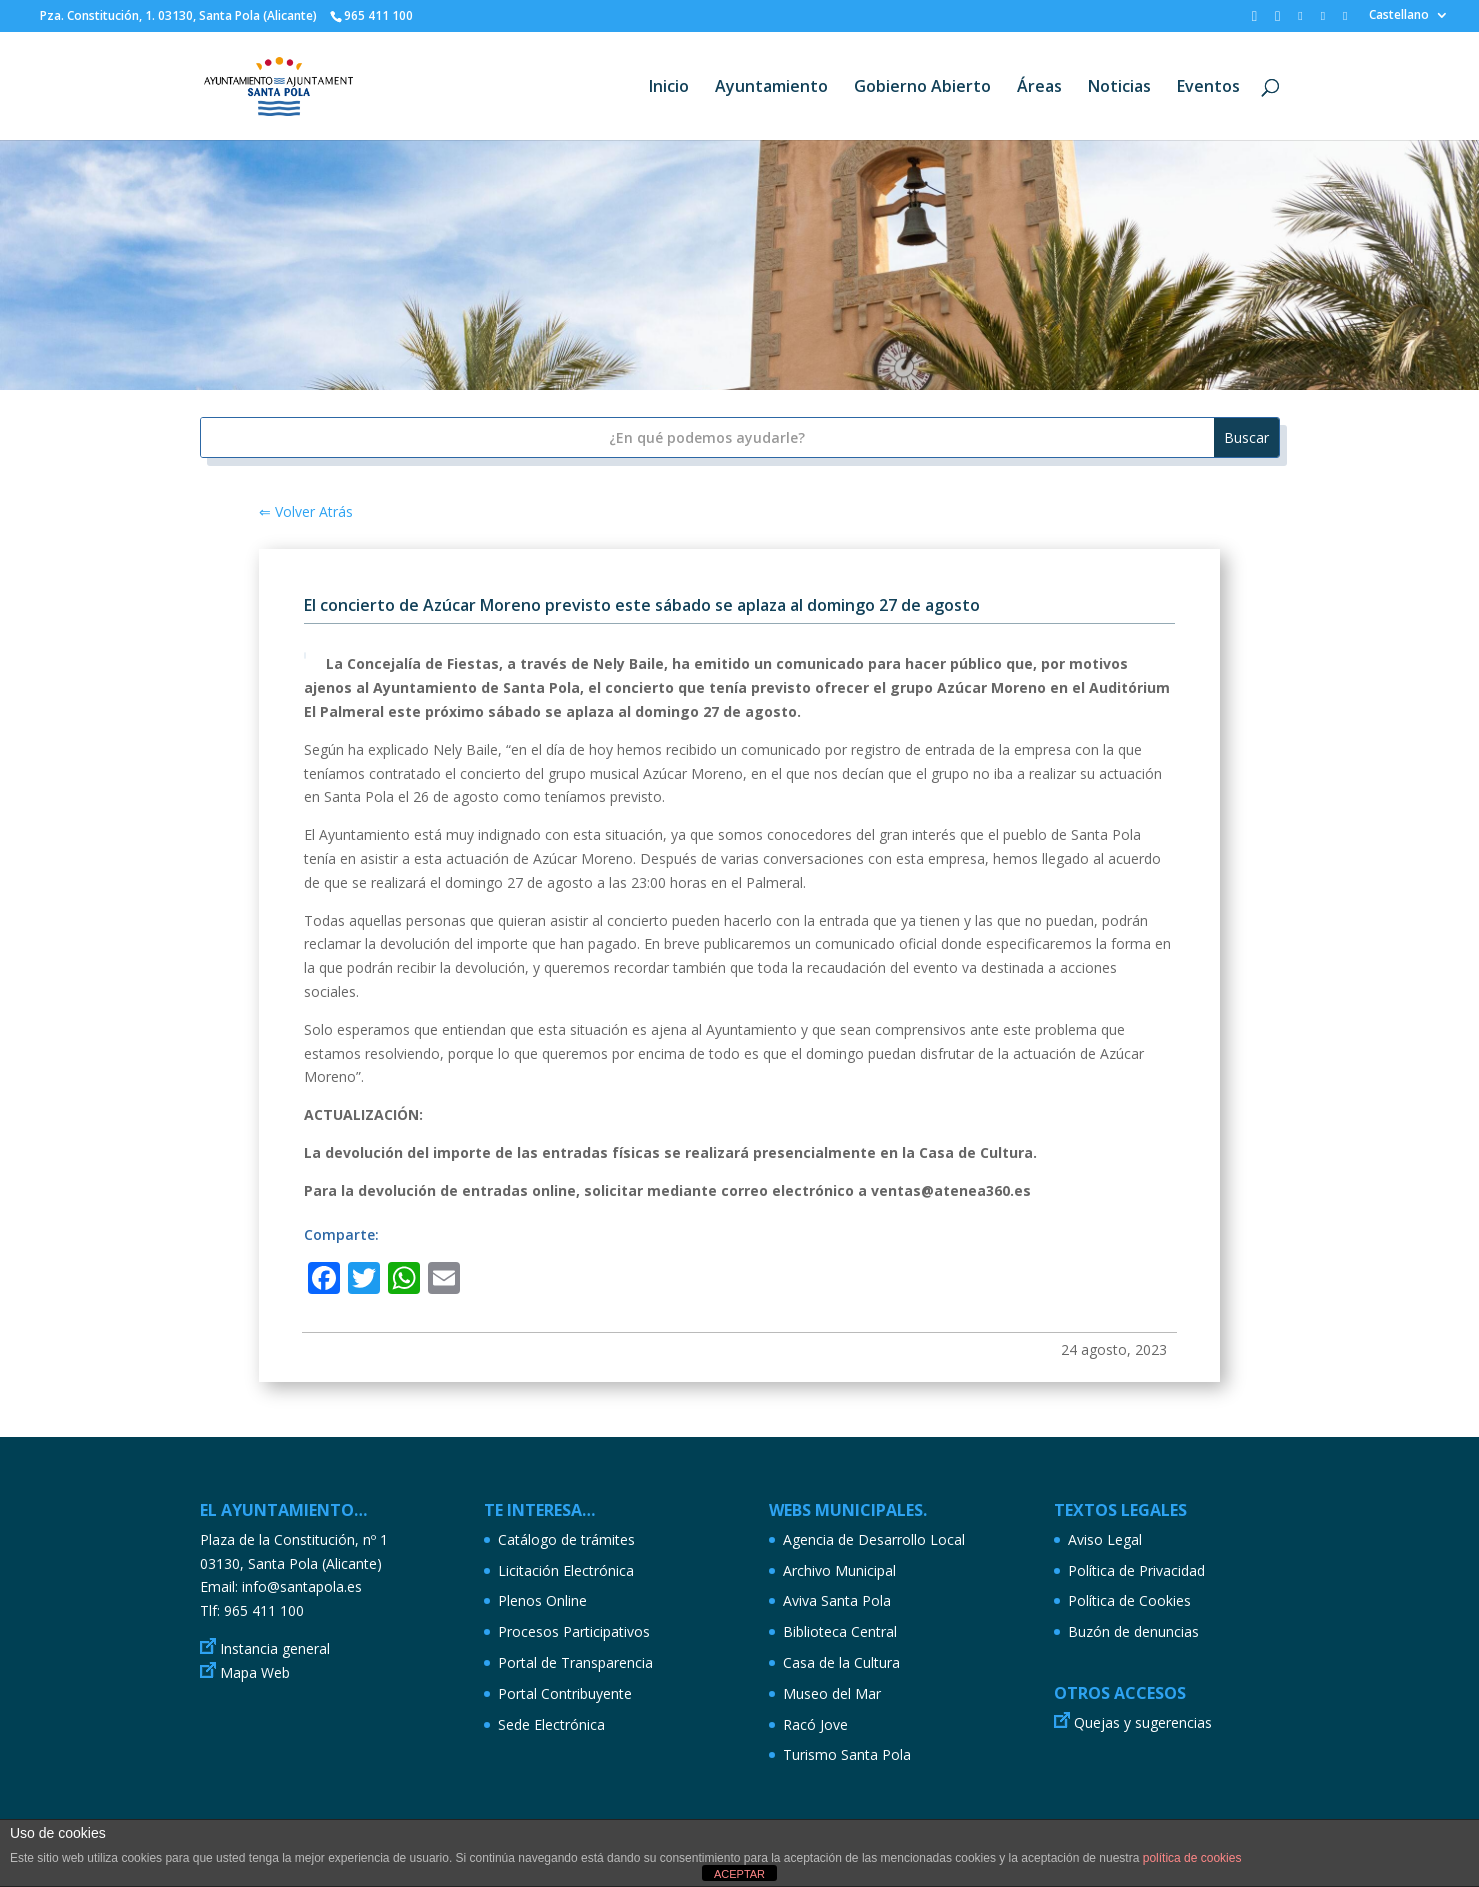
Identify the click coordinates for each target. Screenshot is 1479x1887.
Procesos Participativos (574, 1631)
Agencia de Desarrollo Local (874, 1539)
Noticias (1119, 88)
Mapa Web (255, 1672)
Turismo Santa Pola (847, 1754)
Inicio (669, 88)
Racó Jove (815, 1724)
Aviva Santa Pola (837, 1600)
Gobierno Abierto (922, 88)
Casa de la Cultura (841, 1662)
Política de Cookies (1129, 1600)
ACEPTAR (739, 1874)
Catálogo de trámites (566, 1539)
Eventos (1208, 88)
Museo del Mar (832, 1693)
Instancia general (275, 1648)
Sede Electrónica (551, 1724)
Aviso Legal (1105, 1539)
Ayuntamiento (771, 88)
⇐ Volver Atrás (306, 511)
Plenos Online (542, 1600)
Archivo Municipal (839, 1570)
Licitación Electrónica (566, 1570)
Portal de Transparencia (575, 1662)
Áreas (1039, 88)
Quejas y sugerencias (1143, 1722)
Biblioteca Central (840, 1631)
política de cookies (1192, 1858)
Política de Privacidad (1136, 1570)
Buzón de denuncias (1133, 1631)
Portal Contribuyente (565, 1693)
